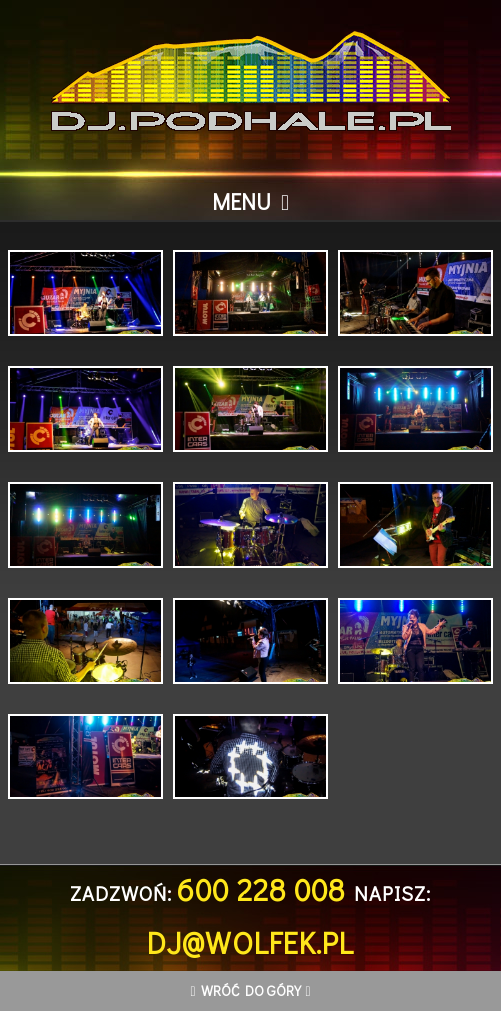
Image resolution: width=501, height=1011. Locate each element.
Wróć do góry (251, 990)
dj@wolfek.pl (250, 942)
